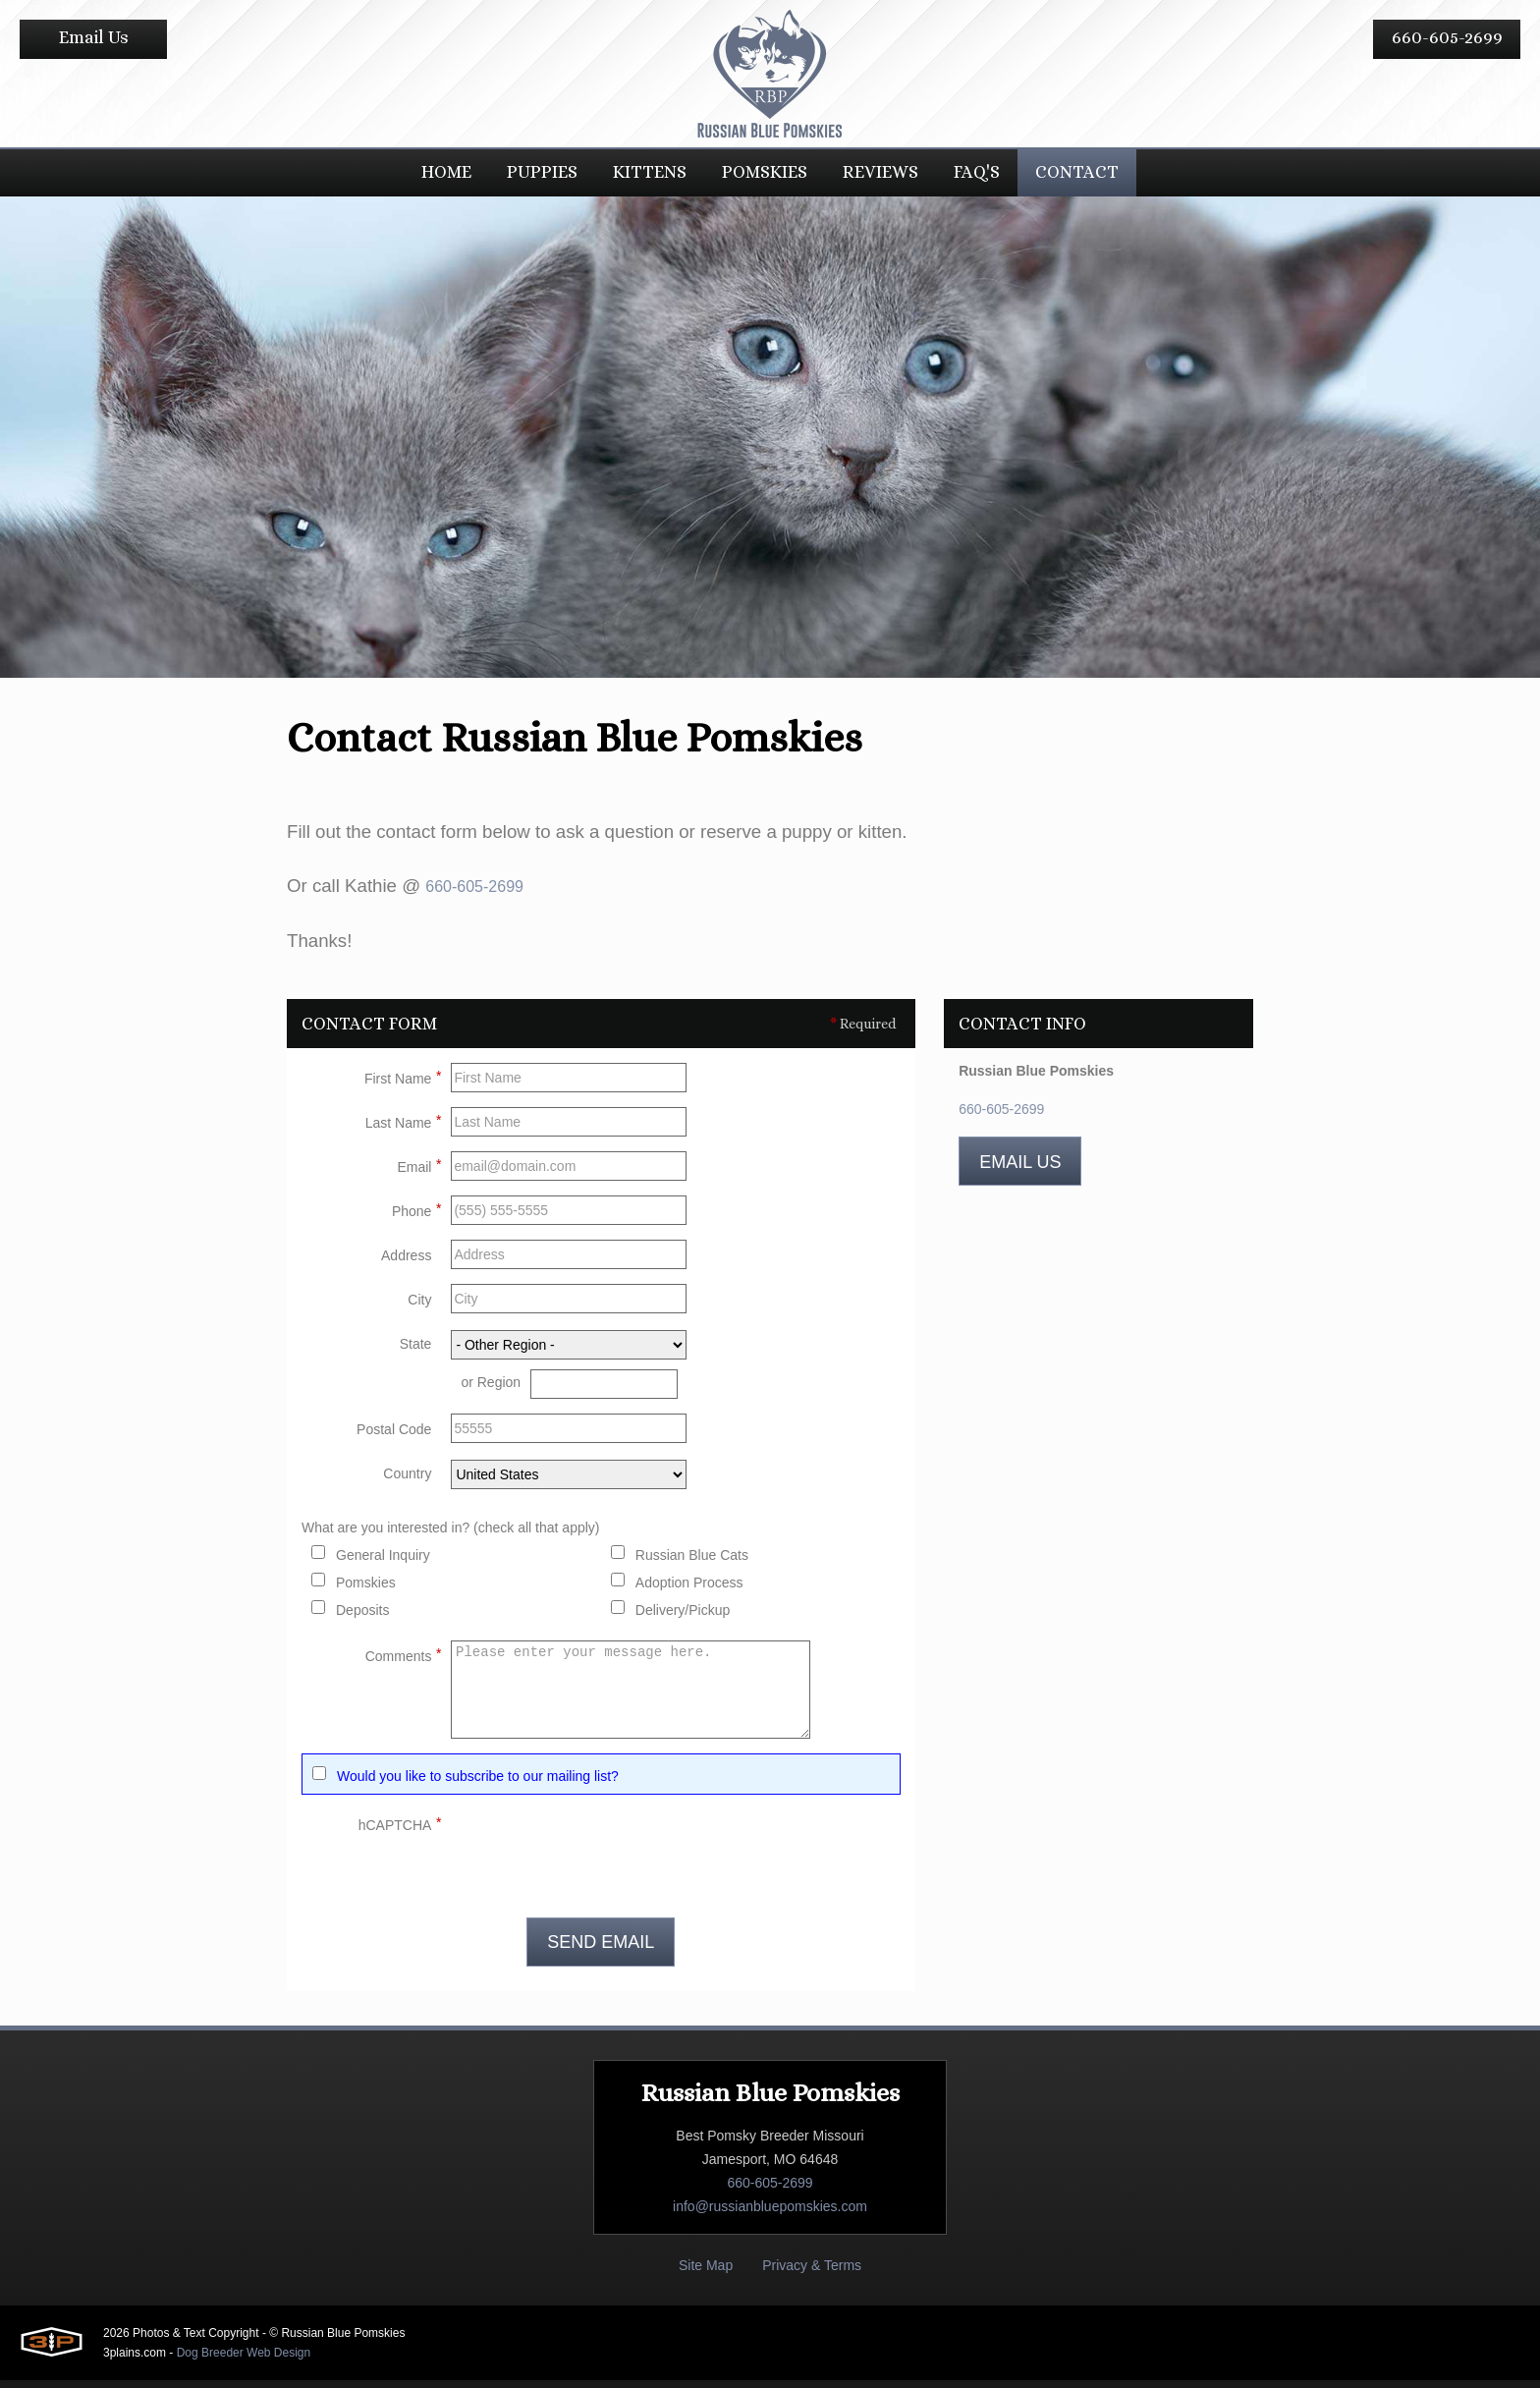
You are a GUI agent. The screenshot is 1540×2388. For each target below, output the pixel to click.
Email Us (94, 37)
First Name (402, 1083)
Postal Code (394, 1437)
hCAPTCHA (400, 1830)
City (419, 1307)
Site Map (706, 2273)
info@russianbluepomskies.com (770, 2214)
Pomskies (366, 1590)
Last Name (403, 1127)
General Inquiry (383, 1563)
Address (406, 1263)
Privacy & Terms (811, 2273)
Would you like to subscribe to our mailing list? (478, 1784)
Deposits (362, 1618)
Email (419, 1172)
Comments (403, 1661)
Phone (416, 1216)
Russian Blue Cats (691, 1563)
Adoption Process (689, 1590)
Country (407, 1481)
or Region (491, 1390)
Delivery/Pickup (682, 1618)
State (416, 1352)
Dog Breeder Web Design (244, 2360)
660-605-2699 (1447, 37)
